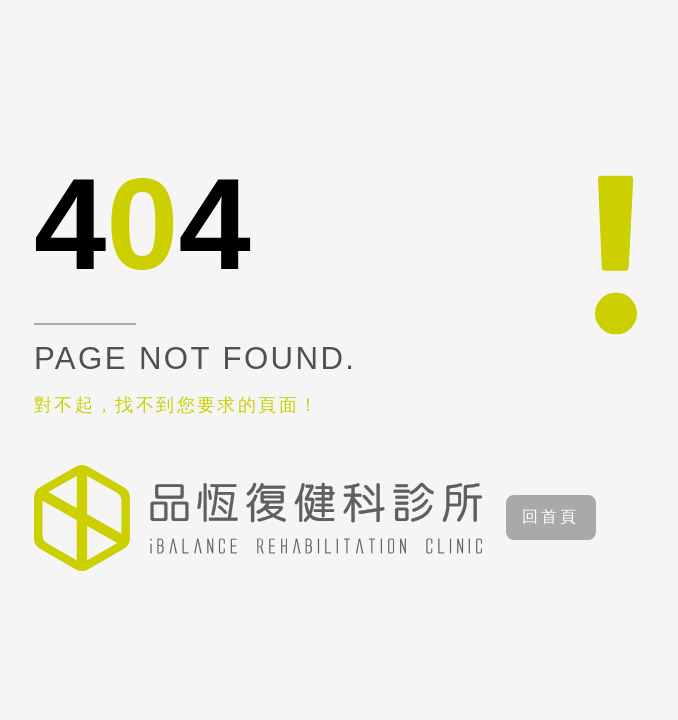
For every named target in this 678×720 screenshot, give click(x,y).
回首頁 (551, 516)
